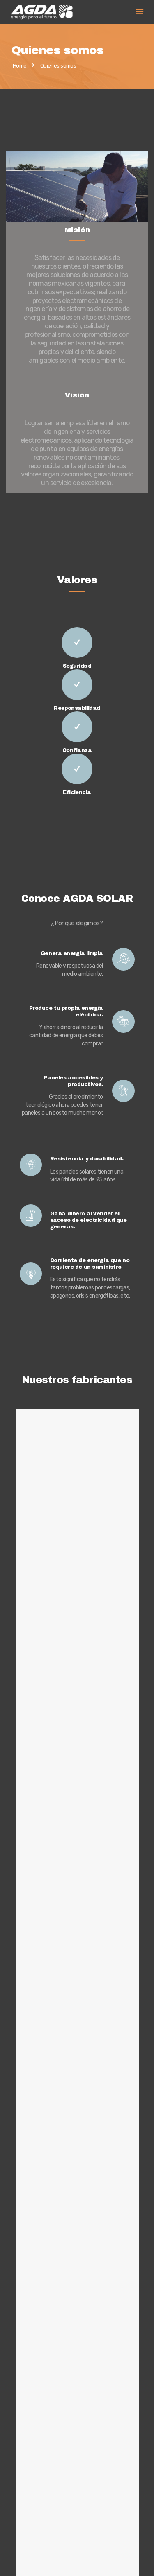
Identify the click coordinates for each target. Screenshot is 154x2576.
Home (20, 66)
